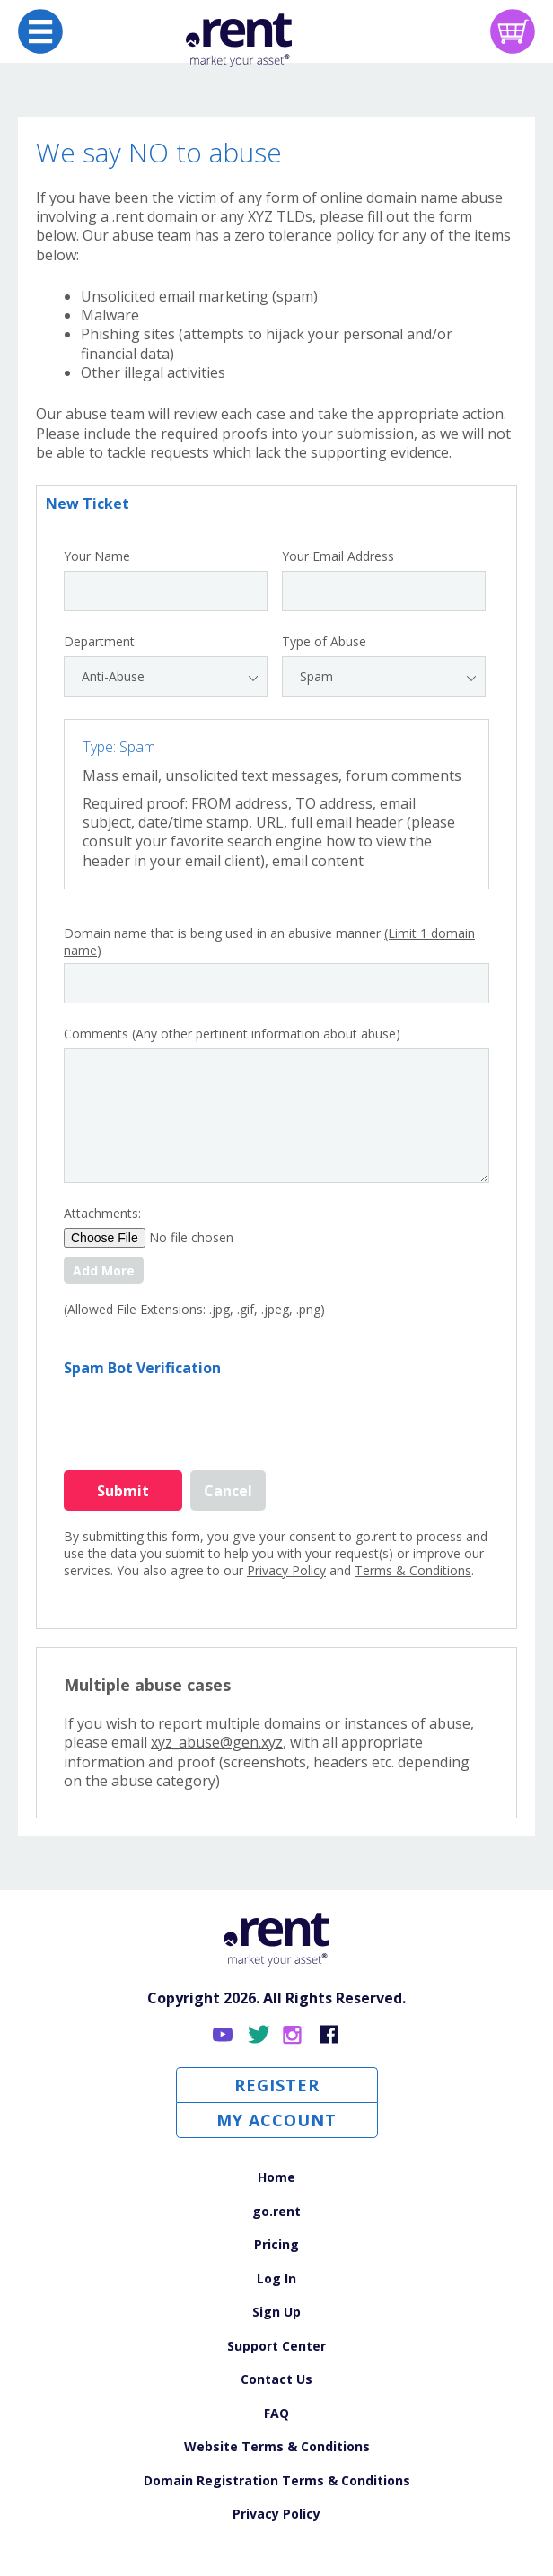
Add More (104, 1270)
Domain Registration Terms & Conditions (277, 2480)
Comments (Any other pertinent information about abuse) (232, 1034)
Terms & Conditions (413, 1570)
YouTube (224, 2035)
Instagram (294, 2035)
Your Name (97, 556)
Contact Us (276, 2379)
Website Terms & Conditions (277, 2446)
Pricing (276, 2244)
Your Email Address (338, 556)
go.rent (276, 2211)
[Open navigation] (40, 31)
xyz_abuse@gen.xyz (217, 1742)
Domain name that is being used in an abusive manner (269, 942)
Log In (276, 2278)
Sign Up (276, 2311)
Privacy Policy (286, 1570)
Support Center (276, 2345)
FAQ (276, 2413)
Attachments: (102, 1213)
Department (99, 642)
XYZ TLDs (280, 216)
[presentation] (200, 1413)
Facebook (329, 2035)
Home (276, 2177)
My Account (276, 2120)
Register (277, 2085)
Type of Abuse (324, 642)
